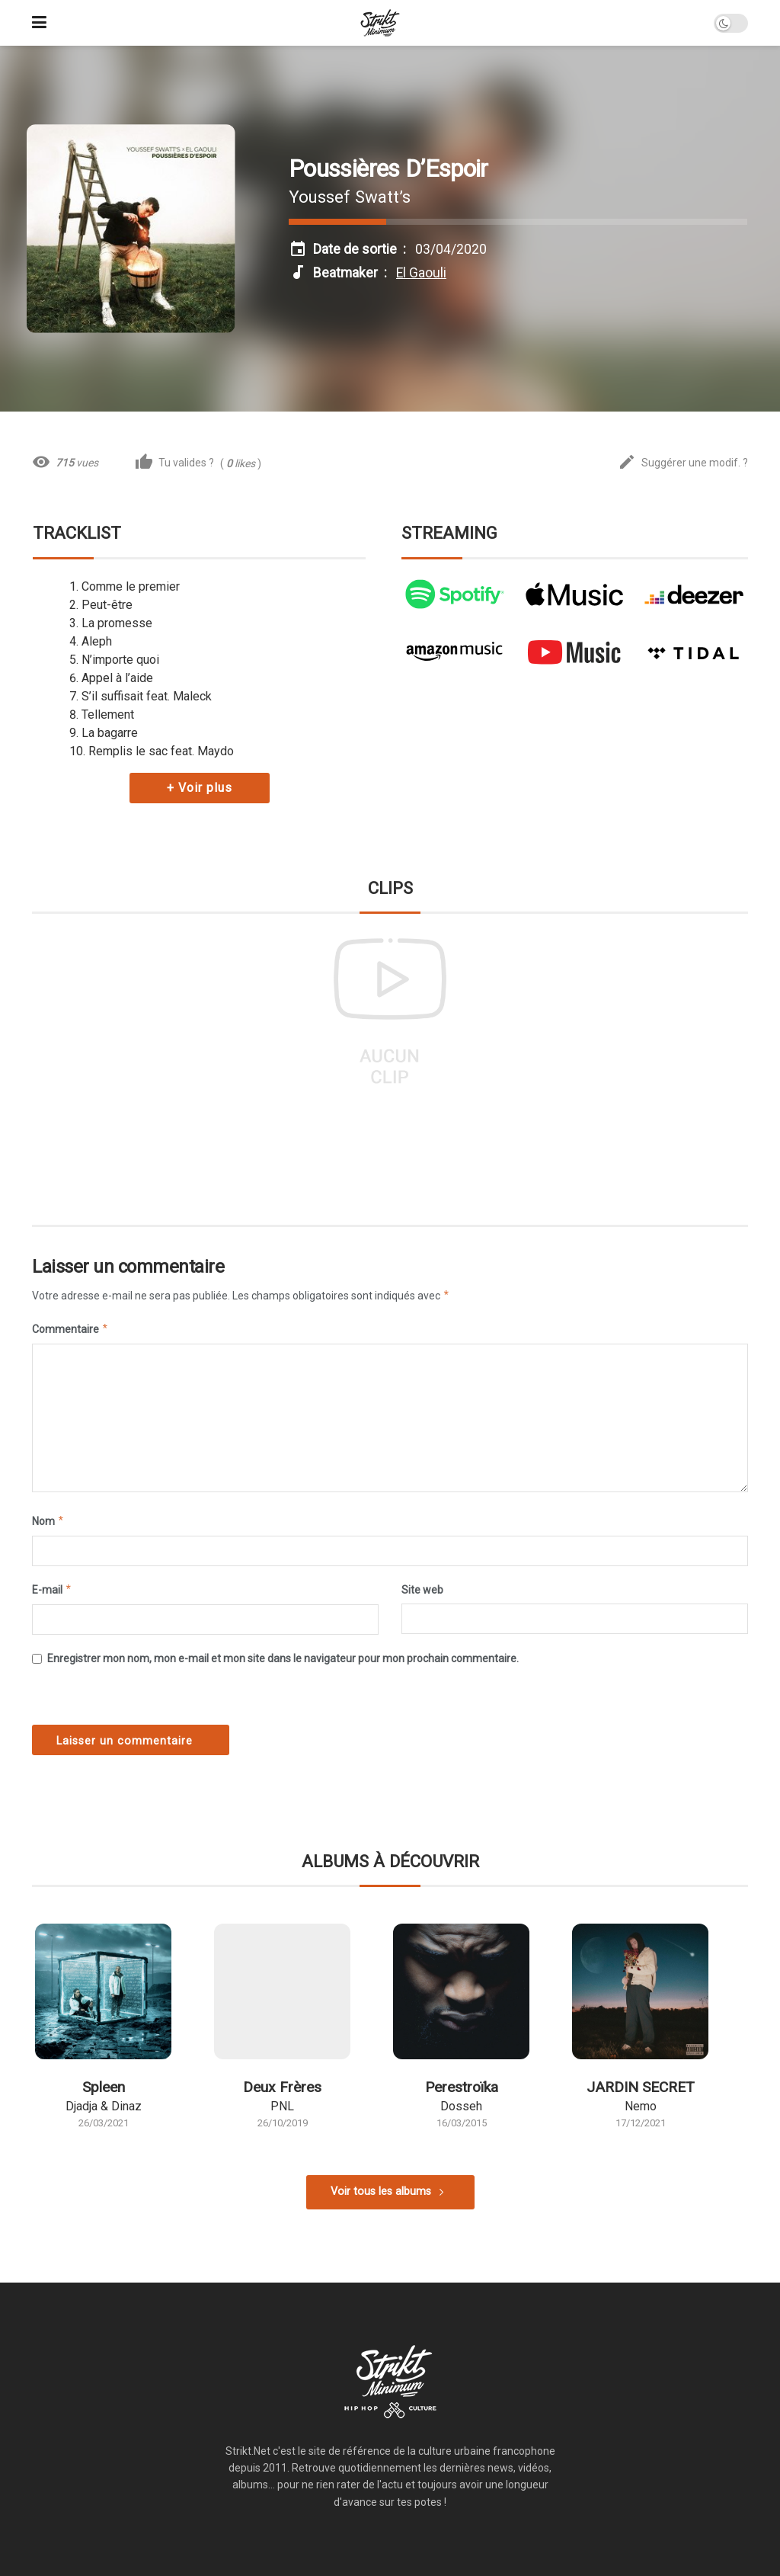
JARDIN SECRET (641, 2087)
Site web (422, 1590)
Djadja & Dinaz (104, 2106)
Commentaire (70, 1329)
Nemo (641, 2106)
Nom (48, 1521)
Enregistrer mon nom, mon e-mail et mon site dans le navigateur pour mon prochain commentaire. (283, 1658)
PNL (282, 2106)
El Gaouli (421, 272)
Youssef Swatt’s (350, 197)
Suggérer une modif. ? (683, 463)
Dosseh (461, 2106)
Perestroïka (461, 2087)
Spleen (103, 2087)
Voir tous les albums (381, 2191)
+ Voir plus (199, 787)
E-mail (52, 1589)
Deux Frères (282, 2087)
